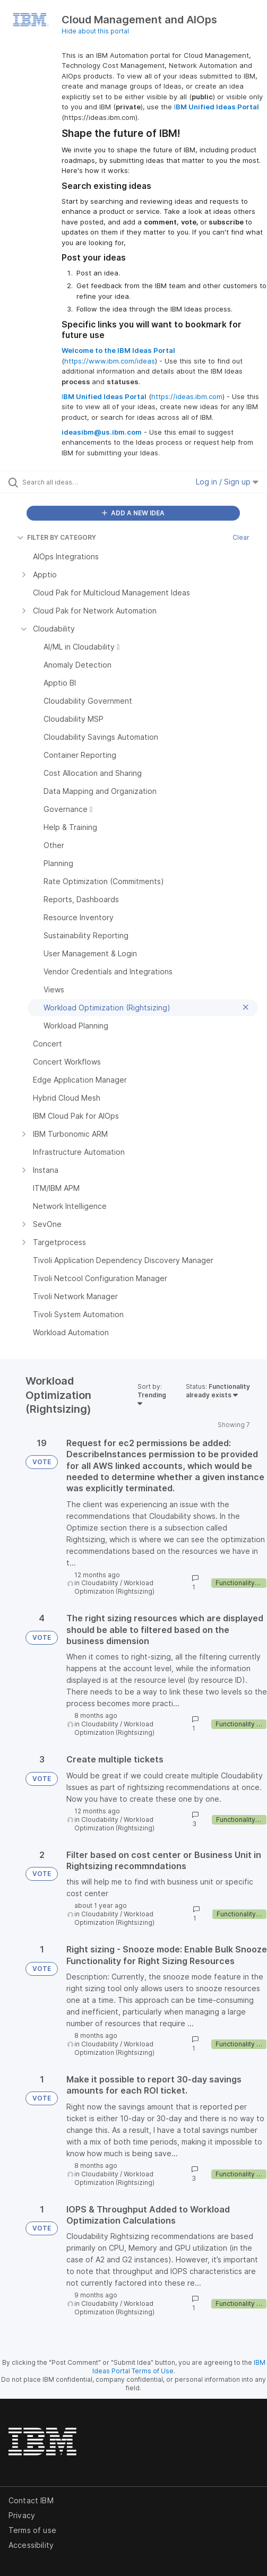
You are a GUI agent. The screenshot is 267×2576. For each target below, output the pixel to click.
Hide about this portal (95, 31)
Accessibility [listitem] (31, 2544)
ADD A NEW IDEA (133, 513)
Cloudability (99, 1583)
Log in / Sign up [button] (227, 481)
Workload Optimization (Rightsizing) (114, 1587)
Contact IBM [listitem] (31, 2500)
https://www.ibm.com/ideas (109, 361)
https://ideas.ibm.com (186, 396)
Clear (240, 537)
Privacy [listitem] (21, 2515)
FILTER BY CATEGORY (56, 537)
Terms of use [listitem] (32, 2530)
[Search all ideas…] (80, 482)
